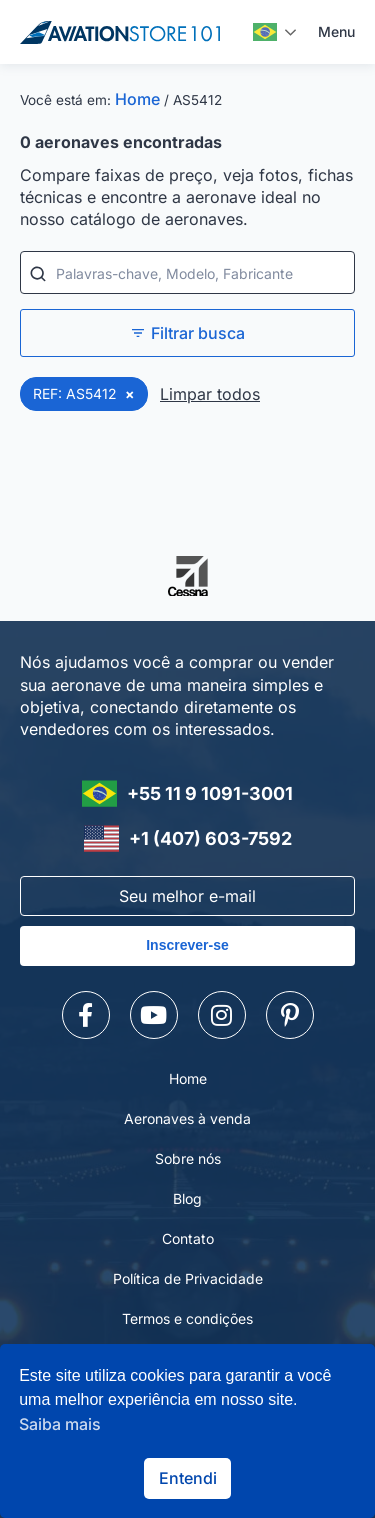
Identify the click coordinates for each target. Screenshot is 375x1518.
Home (137, 99)
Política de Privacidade (188, 1278)
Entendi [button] (188, 1478)
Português (265, 32)
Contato (188, 1238)
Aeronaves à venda (187, 1118)
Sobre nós (188, 1158)
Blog (187, 1198)
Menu (336, 31)
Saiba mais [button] (60, 1424)
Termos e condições (187, 1318)
